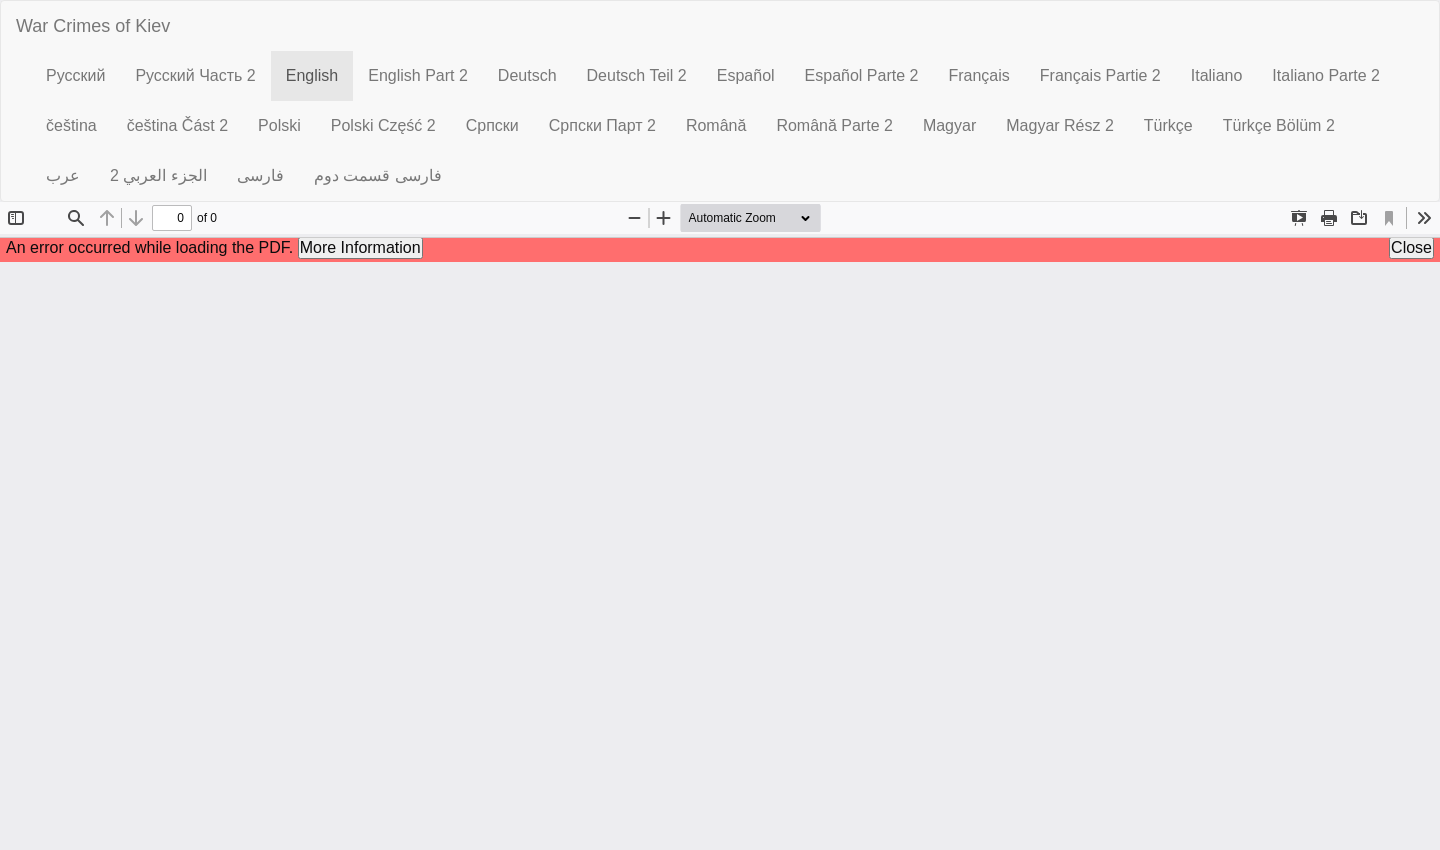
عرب (63, 175)
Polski (279, 125)
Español (746, 75)
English (319, 74)
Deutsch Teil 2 (637, 75)
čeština (71, 125)
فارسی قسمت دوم (378, 175)
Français (978, 75)
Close (1411, 247)
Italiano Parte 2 (1326, 75)
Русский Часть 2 (195, 75)
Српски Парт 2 (602, 125)
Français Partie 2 (1100, 75)
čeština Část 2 (177, 125)
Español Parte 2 (862, 75)
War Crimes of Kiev (93, 26)
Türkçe (1168, 125)
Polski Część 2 (383, 125)
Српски (492, 125)
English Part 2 (418, 75)
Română (716, 125)
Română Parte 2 (834, 125)
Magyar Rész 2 (1060, 125)
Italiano (1217, 75)
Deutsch (527, 75)
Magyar (949, 125)
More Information (360, 247)
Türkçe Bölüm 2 (1279, 125)
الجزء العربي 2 (158, 175)
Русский (75, 75)
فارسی (260, 175)
